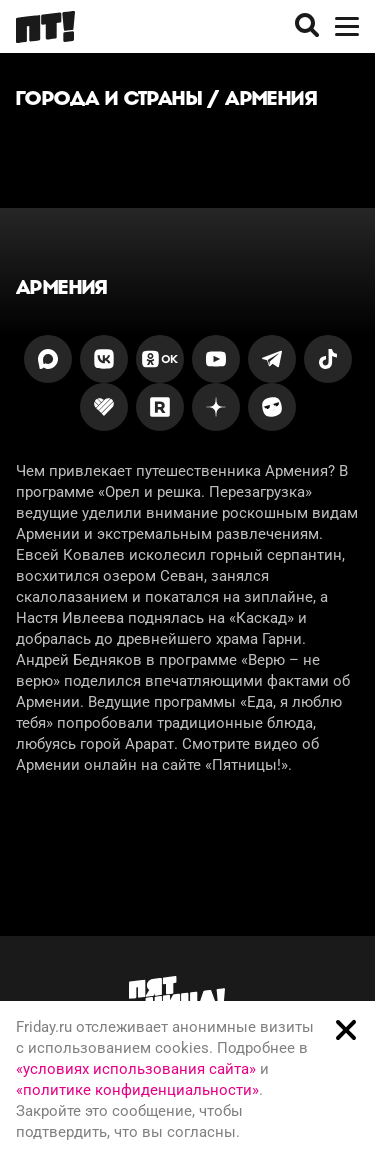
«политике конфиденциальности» (137, 1090)
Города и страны (109, 98)
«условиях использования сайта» (136, 1069)
